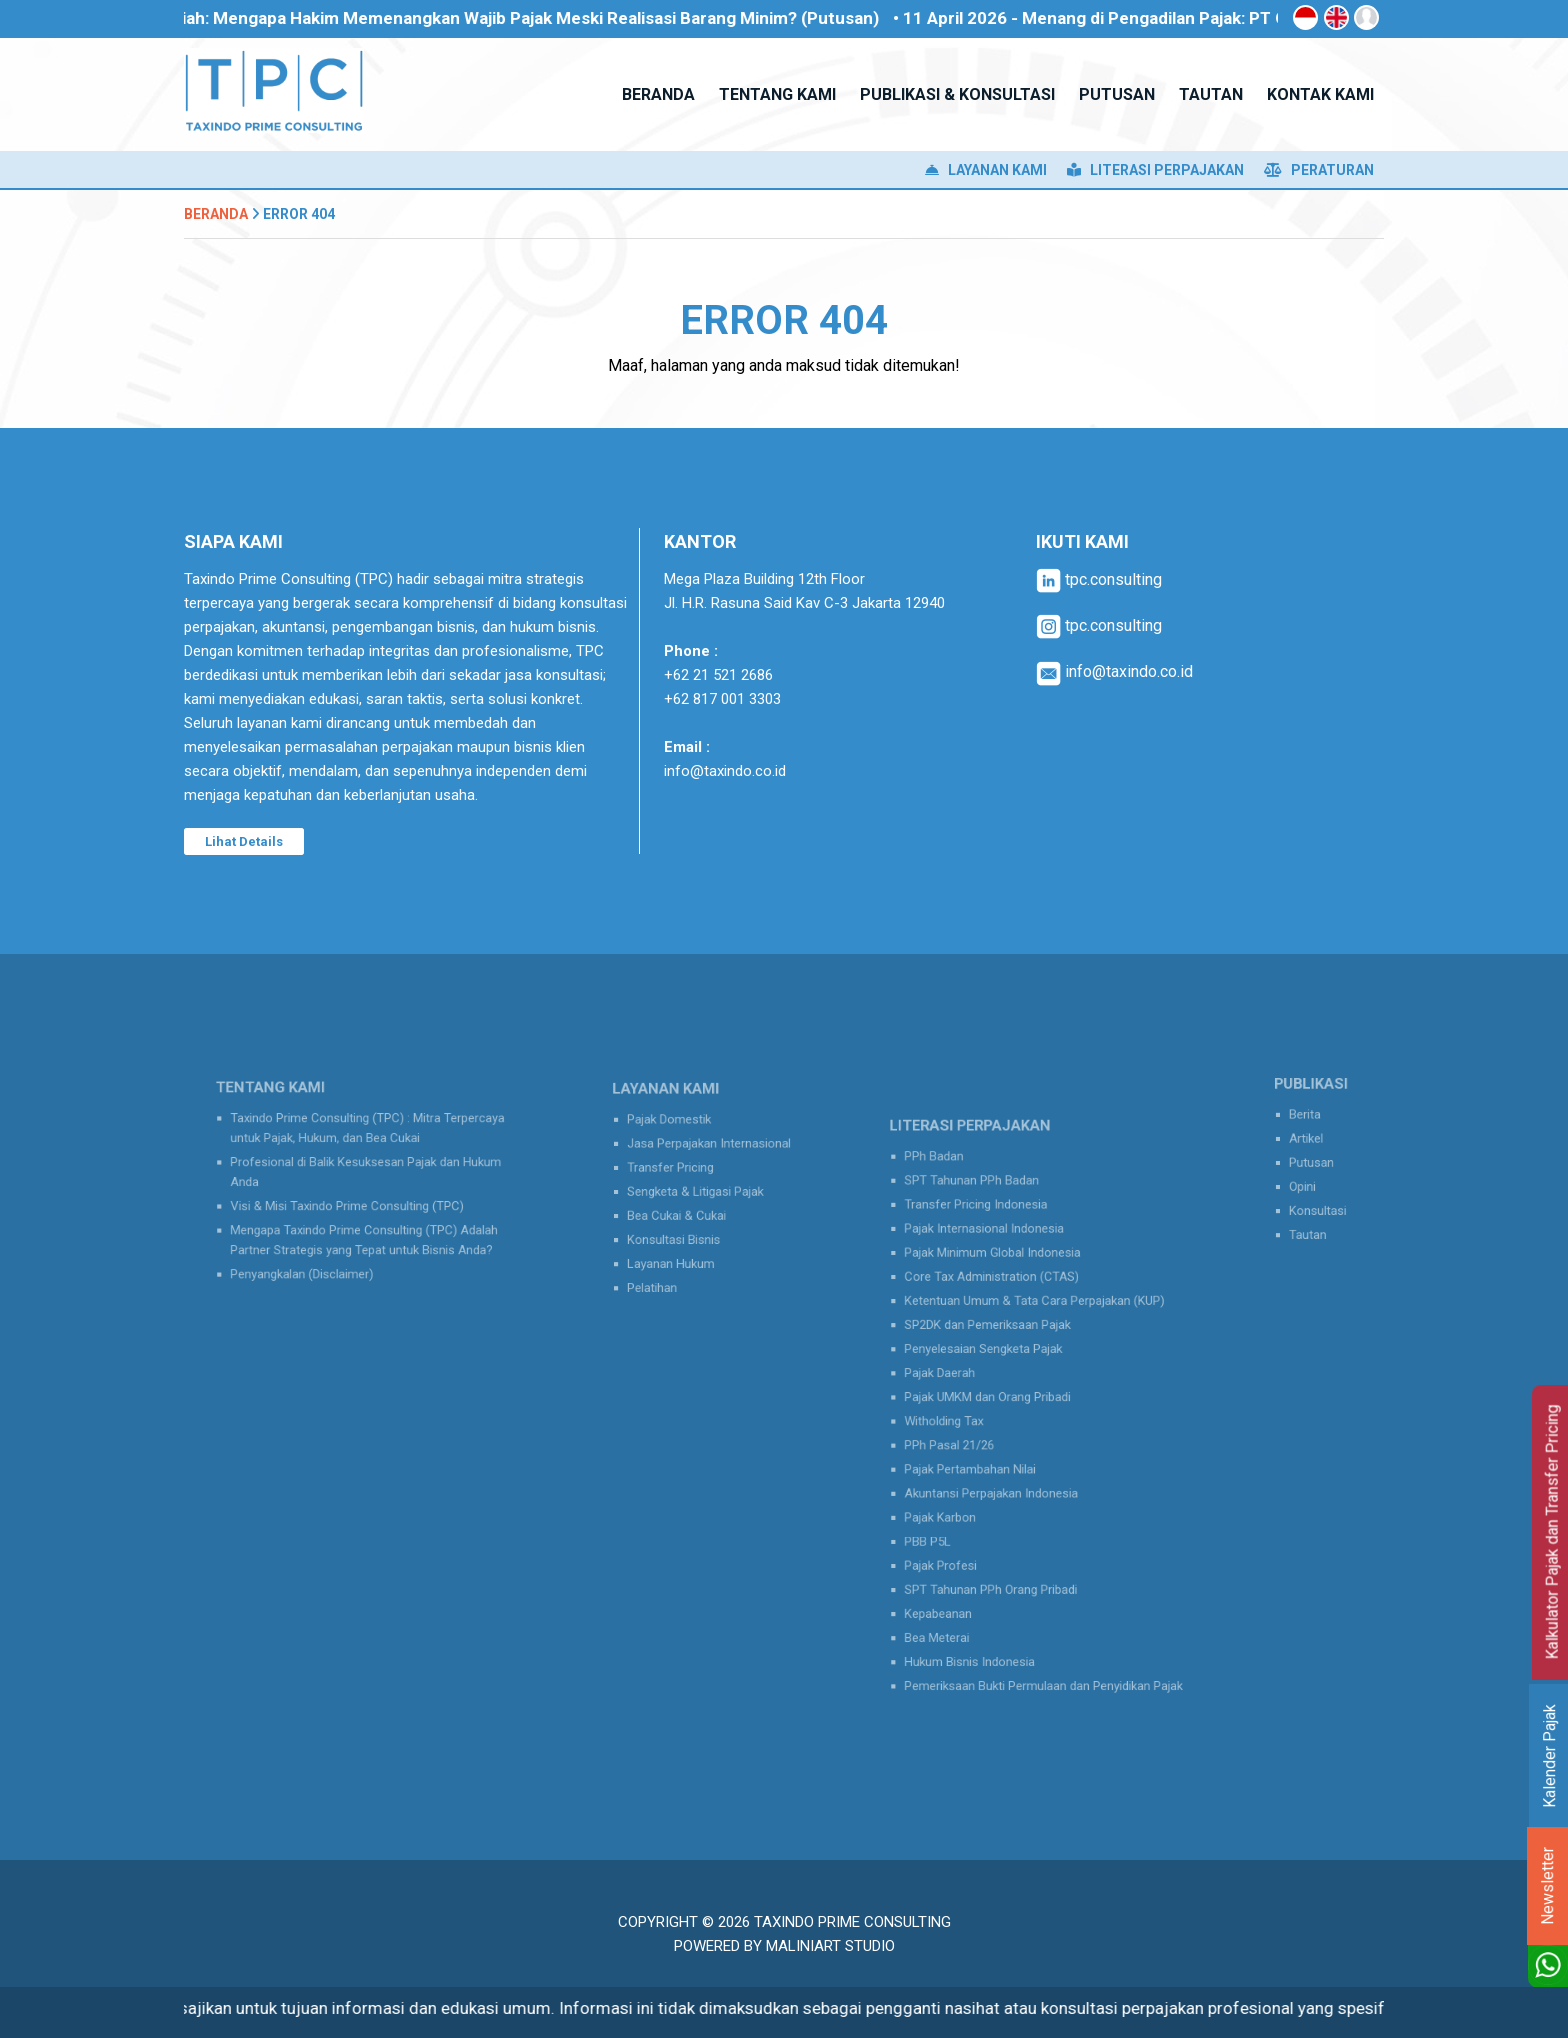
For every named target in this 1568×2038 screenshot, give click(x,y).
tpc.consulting (1099, 579)
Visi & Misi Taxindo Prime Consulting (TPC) (351, 1201)
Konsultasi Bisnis (681, 1230)
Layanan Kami (986, 170)
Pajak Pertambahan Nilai (986, 1457)
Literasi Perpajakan (1155, 170)
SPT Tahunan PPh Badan (987, 1223)
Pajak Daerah (961, 1379)
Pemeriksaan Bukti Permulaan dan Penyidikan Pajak (1046, 1633)
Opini (1307, 1182)
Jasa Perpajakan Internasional (709, 1152)
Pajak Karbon (962, 1497)
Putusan (1314, 1162)
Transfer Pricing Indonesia (991, 1242)
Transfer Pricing (678, 1171)
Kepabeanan (960, 1575)
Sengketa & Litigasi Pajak (698, 1191)
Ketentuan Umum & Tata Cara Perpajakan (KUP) (1038, 1321)
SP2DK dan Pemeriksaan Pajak (1000, 1340)
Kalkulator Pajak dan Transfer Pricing (1552, 1532)
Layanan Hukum (678, 1250)
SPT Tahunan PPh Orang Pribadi (1003, 1555)
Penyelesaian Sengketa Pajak (997, 1360)
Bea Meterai (959, 1594)
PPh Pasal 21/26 (969, 1438)
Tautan (1311, 1221)
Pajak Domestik (677, 1132)
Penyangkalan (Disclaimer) (315, 1257)
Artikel (1310, 1142)
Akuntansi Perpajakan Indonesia (1003, 1477)
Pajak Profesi (962, 1536)
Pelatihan (663, 1269)
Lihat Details (244, 841)
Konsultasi (1319, 1201)
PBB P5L (952, 1516)
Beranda (216, 214)
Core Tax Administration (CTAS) (1004, 1301)
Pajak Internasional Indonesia (997, 1262)
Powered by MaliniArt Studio (784, 1946)
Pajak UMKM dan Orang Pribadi (1000, 1399)
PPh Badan (957, 1203)
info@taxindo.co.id (725, 771)
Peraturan (1319, 170)
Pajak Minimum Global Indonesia (1004, 1281)
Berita (1309, 1123)
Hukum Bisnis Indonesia (986, 1614)
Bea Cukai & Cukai (683, 1211)
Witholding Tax (965, 1418)
